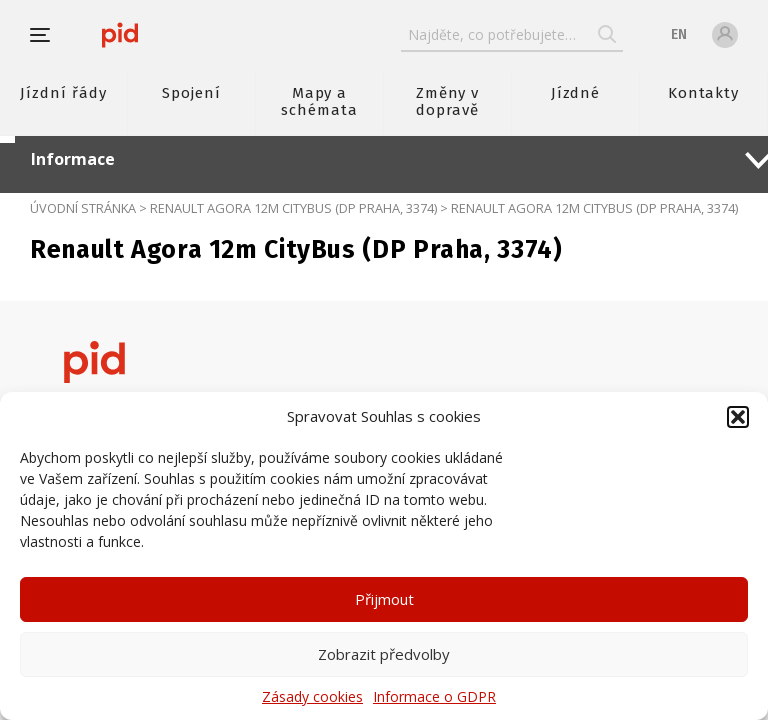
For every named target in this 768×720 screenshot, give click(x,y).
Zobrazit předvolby (384, 654)
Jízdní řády (63, 93)
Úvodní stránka (83, 208)
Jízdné (576, 93)
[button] (738, 417)
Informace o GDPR (434, 696)
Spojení (191, 93)
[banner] (120, 35)
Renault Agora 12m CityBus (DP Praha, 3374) (293, 208)
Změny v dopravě (448, 101)
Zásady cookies (312, 696)
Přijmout (384, 599)
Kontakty (704, 93)
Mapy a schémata (319, 101)
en (679, 34)
